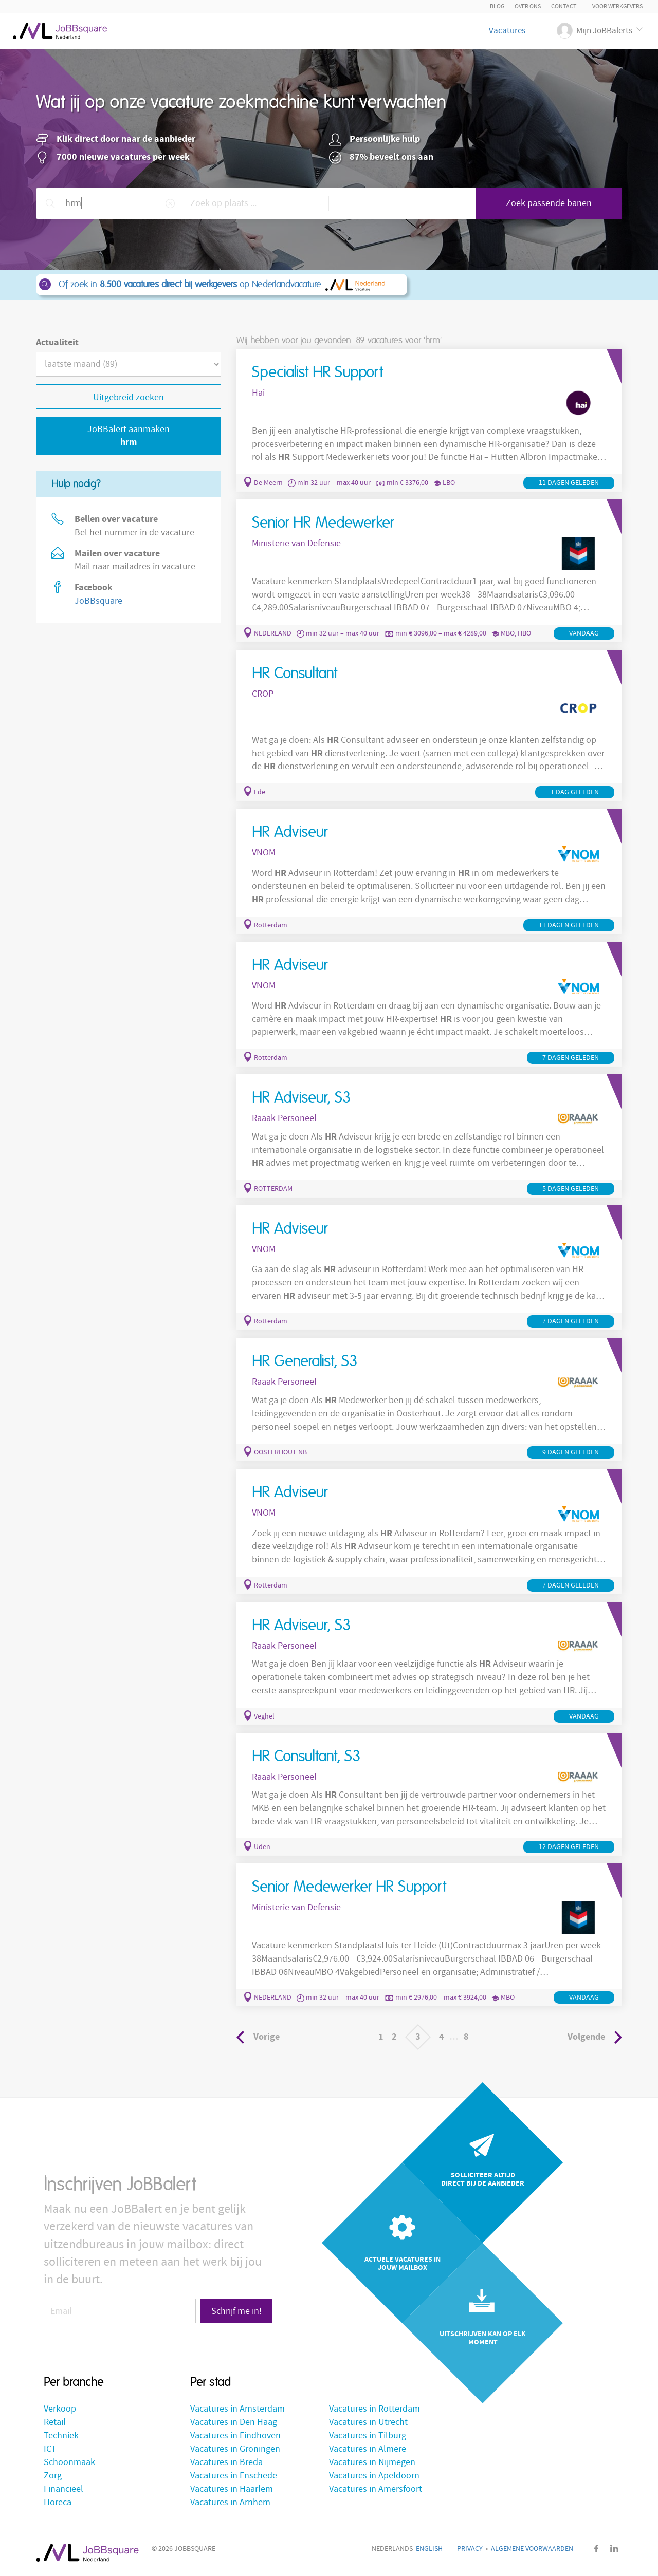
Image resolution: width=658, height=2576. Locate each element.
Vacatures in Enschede (233, 2475)
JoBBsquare (98, 601)
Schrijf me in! (236, 2311)
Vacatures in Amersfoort (375, 2489)
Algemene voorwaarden (532, 2548)
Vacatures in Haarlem (231, 2489)
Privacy (470, 2548)
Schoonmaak (69, 2462)
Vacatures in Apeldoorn (374, 2475)
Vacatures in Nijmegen (372, 2462)
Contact (563, 6)
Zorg (53, 2475)
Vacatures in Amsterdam (237, 2409)
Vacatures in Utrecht (368, 2422)
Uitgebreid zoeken (128, 397)
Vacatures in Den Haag (233, 2422)
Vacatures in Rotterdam (374, 2409)
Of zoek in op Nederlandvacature (221, 284)
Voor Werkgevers (617, 6)
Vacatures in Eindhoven (235, 2435)
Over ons (528, 6)
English (429, 2548)
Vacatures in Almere (367, 2449)
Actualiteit (57, 342)
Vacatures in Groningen (235, 2449)
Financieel (63, 2489)
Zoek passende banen (549, 203)
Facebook (596, 2548)
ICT (50, 2449)
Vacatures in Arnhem (230, 2502)
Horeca (57, 2502)
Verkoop (60, 2409)
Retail (55, 2422)
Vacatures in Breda (226, 2462)
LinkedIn (614, 2548)
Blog (497, 6)
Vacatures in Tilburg (367, 2435)
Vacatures (507, 30)
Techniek (61, 2435)
